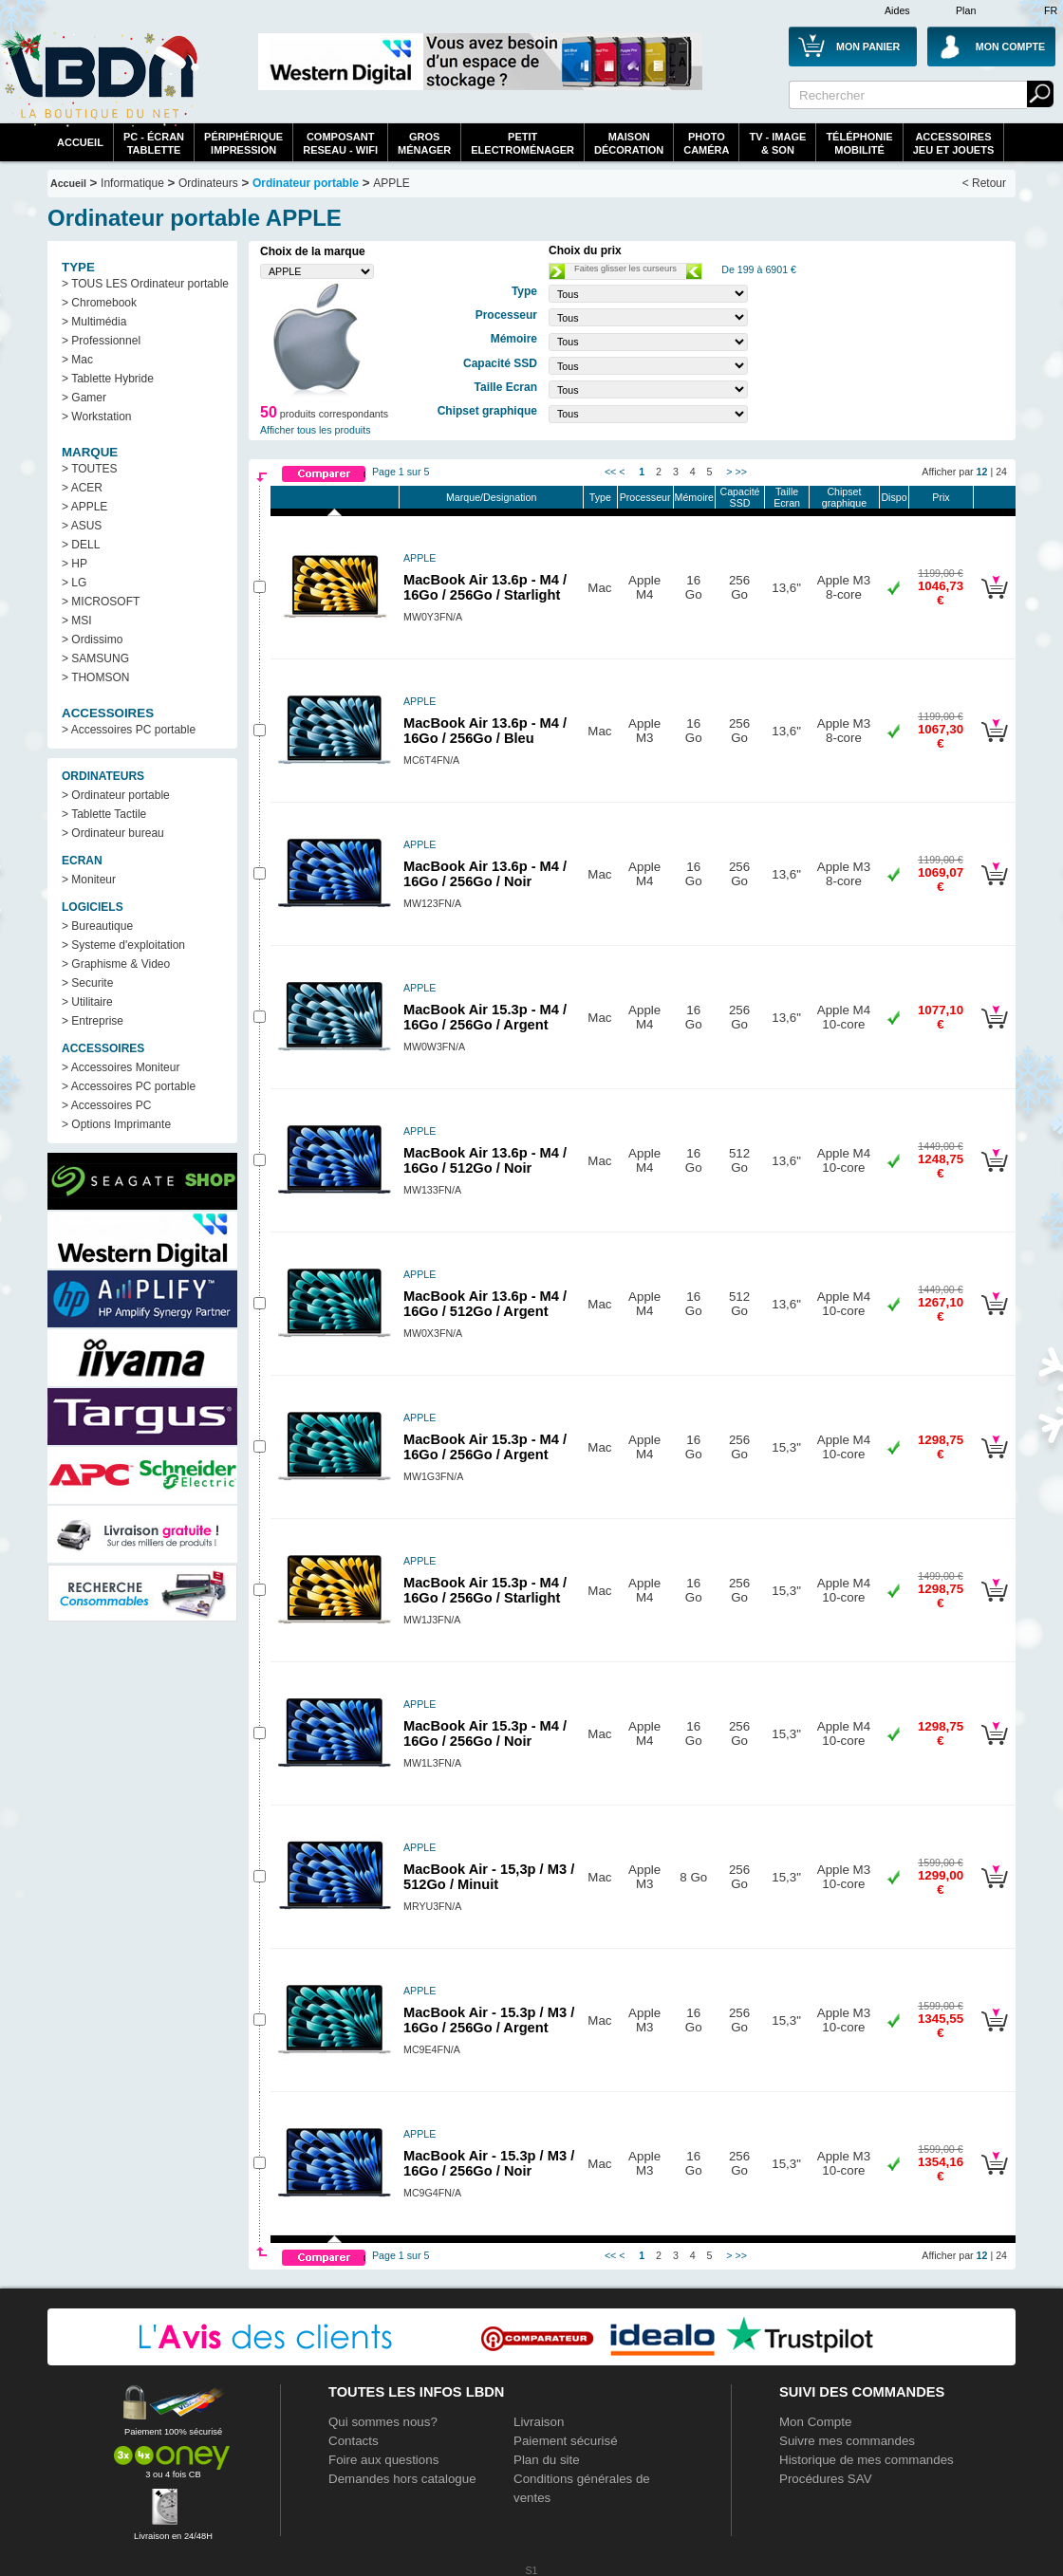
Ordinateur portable (305, 183)
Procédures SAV (825, 2479)
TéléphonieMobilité (859, 143)
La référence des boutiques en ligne (99, 77)
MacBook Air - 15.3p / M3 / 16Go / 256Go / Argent (488, 2020)
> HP (74, 563)
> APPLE (84, 506)
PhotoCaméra (706, 143)
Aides (897, 10)
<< (610, 471)
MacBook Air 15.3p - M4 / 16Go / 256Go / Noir (485, 1733)
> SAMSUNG (95, 658)
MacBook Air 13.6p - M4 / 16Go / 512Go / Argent (485, 1303)
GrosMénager (424, 143)
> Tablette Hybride (108, 378)
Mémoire (694, 497)
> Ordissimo (92, 639)
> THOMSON (95, 677)
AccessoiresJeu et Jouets (954, 143)
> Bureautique (97, 926)
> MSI (77, 620)
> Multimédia (94, 321)
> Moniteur (89, 879)
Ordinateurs (208, 183)
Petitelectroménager (522, 143)
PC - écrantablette (153, 143)
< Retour (984, 183)
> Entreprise (92, 1021)
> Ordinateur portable (116, 795)
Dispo (893, 497)
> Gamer (84, 397)
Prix (940, 497)
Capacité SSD (739, 497)
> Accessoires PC (106, 1105)
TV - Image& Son (777, 143)
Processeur (645, 497)
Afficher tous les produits (315, 430)
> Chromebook (99, 302)
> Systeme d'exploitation (123, 945)
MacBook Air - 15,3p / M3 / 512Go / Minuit (488, 1877)
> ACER (82, 487)
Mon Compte (815, 2422)
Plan (966, 10)
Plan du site (546, 2460)
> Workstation (96, 416)
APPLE (391, 183)
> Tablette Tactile (104, 814)
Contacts (353, 2441)
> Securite (87, 983)
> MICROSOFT (101, 601)
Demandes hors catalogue (402, 2479)
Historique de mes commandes (866, 2460)
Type (600, 497)
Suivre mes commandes (847, 2441)
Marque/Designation (491, 497)
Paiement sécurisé (565, 2441)
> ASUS (82, 525)
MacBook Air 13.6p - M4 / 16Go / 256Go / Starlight (485, 587)
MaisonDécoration (628, 143)
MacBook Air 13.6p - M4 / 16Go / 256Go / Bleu (485, 730)
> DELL (81, 544)
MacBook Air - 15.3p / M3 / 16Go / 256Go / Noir (488, 2163)
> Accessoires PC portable (129, 729)
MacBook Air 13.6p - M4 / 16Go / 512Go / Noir (485, 1160)
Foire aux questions (383, 2460)
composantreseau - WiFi (340, 143)
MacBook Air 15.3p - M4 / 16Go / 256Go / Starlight (485, 1590)
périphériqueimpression (243, 143)
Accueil (80, 142)
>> (740, 471)
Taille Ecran (787, 497)
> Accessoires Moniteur (120, 1067)
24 (1001, 471)
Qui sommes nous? (383, 2422)
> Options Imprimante (116, 1124)
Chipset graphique (844, 497)
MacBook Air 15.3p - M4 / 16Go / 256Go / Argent (485, 1017)
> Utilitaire (87, 1002)
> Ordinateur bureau (113, 833)
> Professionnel (101, 340)
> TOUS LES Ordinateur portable (145, 283)
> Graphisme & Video (116, 964)
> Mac (77, 359)
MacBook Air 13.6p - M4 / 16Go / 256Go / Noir (485, 874)
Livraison (538, 2422)
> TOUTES (90, 468)
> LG (74, 582)
